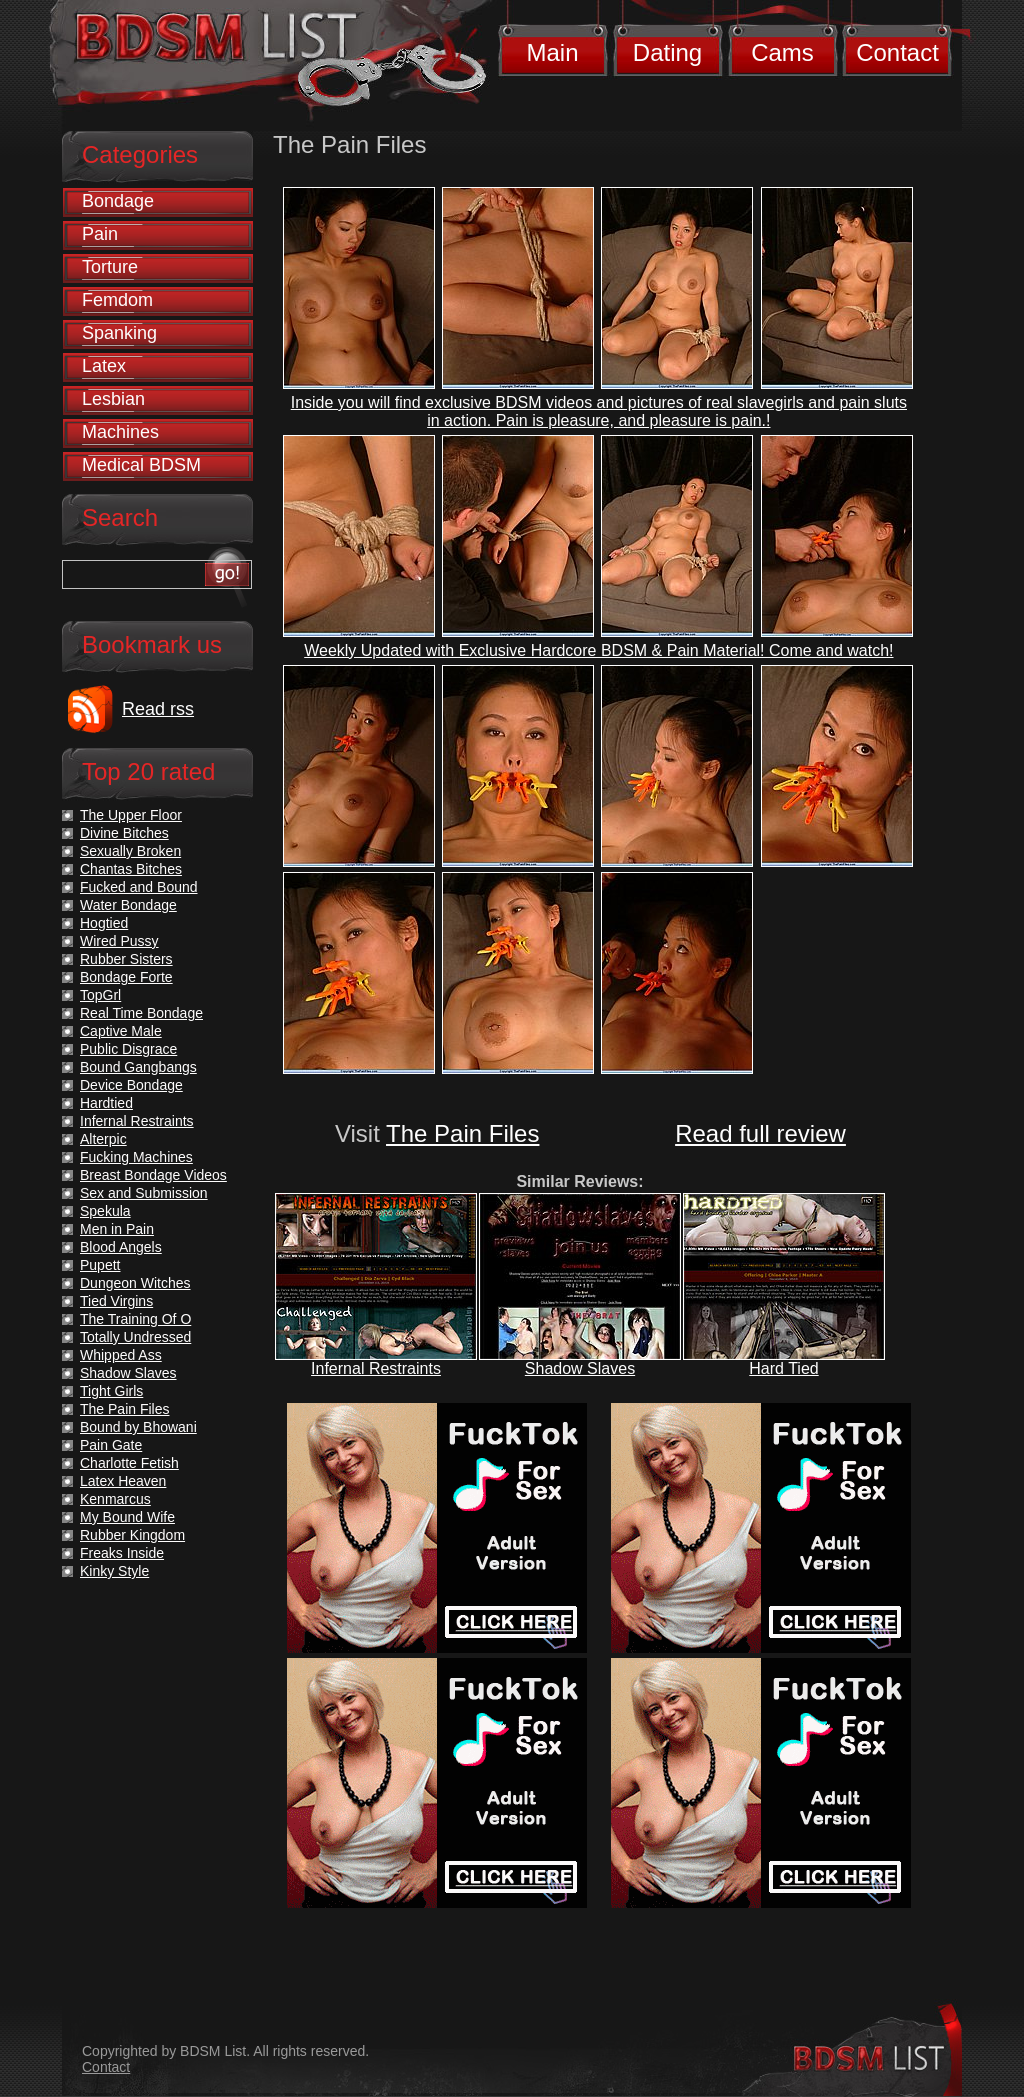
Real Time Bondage (141, 1013)
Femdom (117, 300)
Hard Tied (783, 1368)
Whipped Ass (121, 1355)
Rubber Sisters (126, 959)
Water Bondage (128, 905)
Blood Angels (121, 1247)
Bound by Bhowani (138, 1427)
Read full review (760, 1133)
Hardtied (106, 1103)
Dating (667, 52)
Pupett (100, 1265)
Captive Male (121, 1031)
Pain (100, 234)
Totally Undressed (135, 1337)
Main (552, 52)
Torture (110, 267)
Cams (782, 52)
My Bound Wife (127, 1517)
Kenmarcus (115, 1499)
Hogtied (104, 923)
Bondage (118, 201)
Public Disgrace (128, 1049)
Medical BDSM (141, 465)
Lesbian (113, 399)
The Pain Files (462, 1133)
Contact (897, 52)
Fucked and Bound (139, 887)
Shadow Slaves (580, 1368)
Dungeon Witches (135, 1283)
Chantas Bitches (131, 869)
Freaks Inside (122, 1553)
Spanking (119, 333)
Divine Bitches (124, 833)
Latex (104, 366)
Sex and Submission (144, 1193)
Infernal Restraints (376, 1368)
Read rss (158, 709)
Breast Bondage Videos (153, 1175)
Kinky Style (114, 1571)
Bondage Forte (126, 977)
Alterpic (103, 1139)
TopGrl (100, 995)
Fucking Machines (136, 1157)
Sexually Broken (130, 851)
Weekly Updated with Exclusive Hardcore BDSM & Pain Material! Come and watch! (598, 650)
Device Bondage (131, 1085)
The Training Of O (135, 1319)
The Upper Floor (131, 815)
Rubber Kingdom (132, 1535)
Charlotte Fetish (129, 1463)
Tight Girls (111, 1391)
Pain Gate (111, 1445)
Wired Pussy (119, 941)
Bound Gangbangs (138, 1067)
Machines (120, 432)
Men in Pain (117, 1229)
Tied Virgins (116, 1301)
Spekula (105, 1211)
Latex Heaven (123, 1481)
